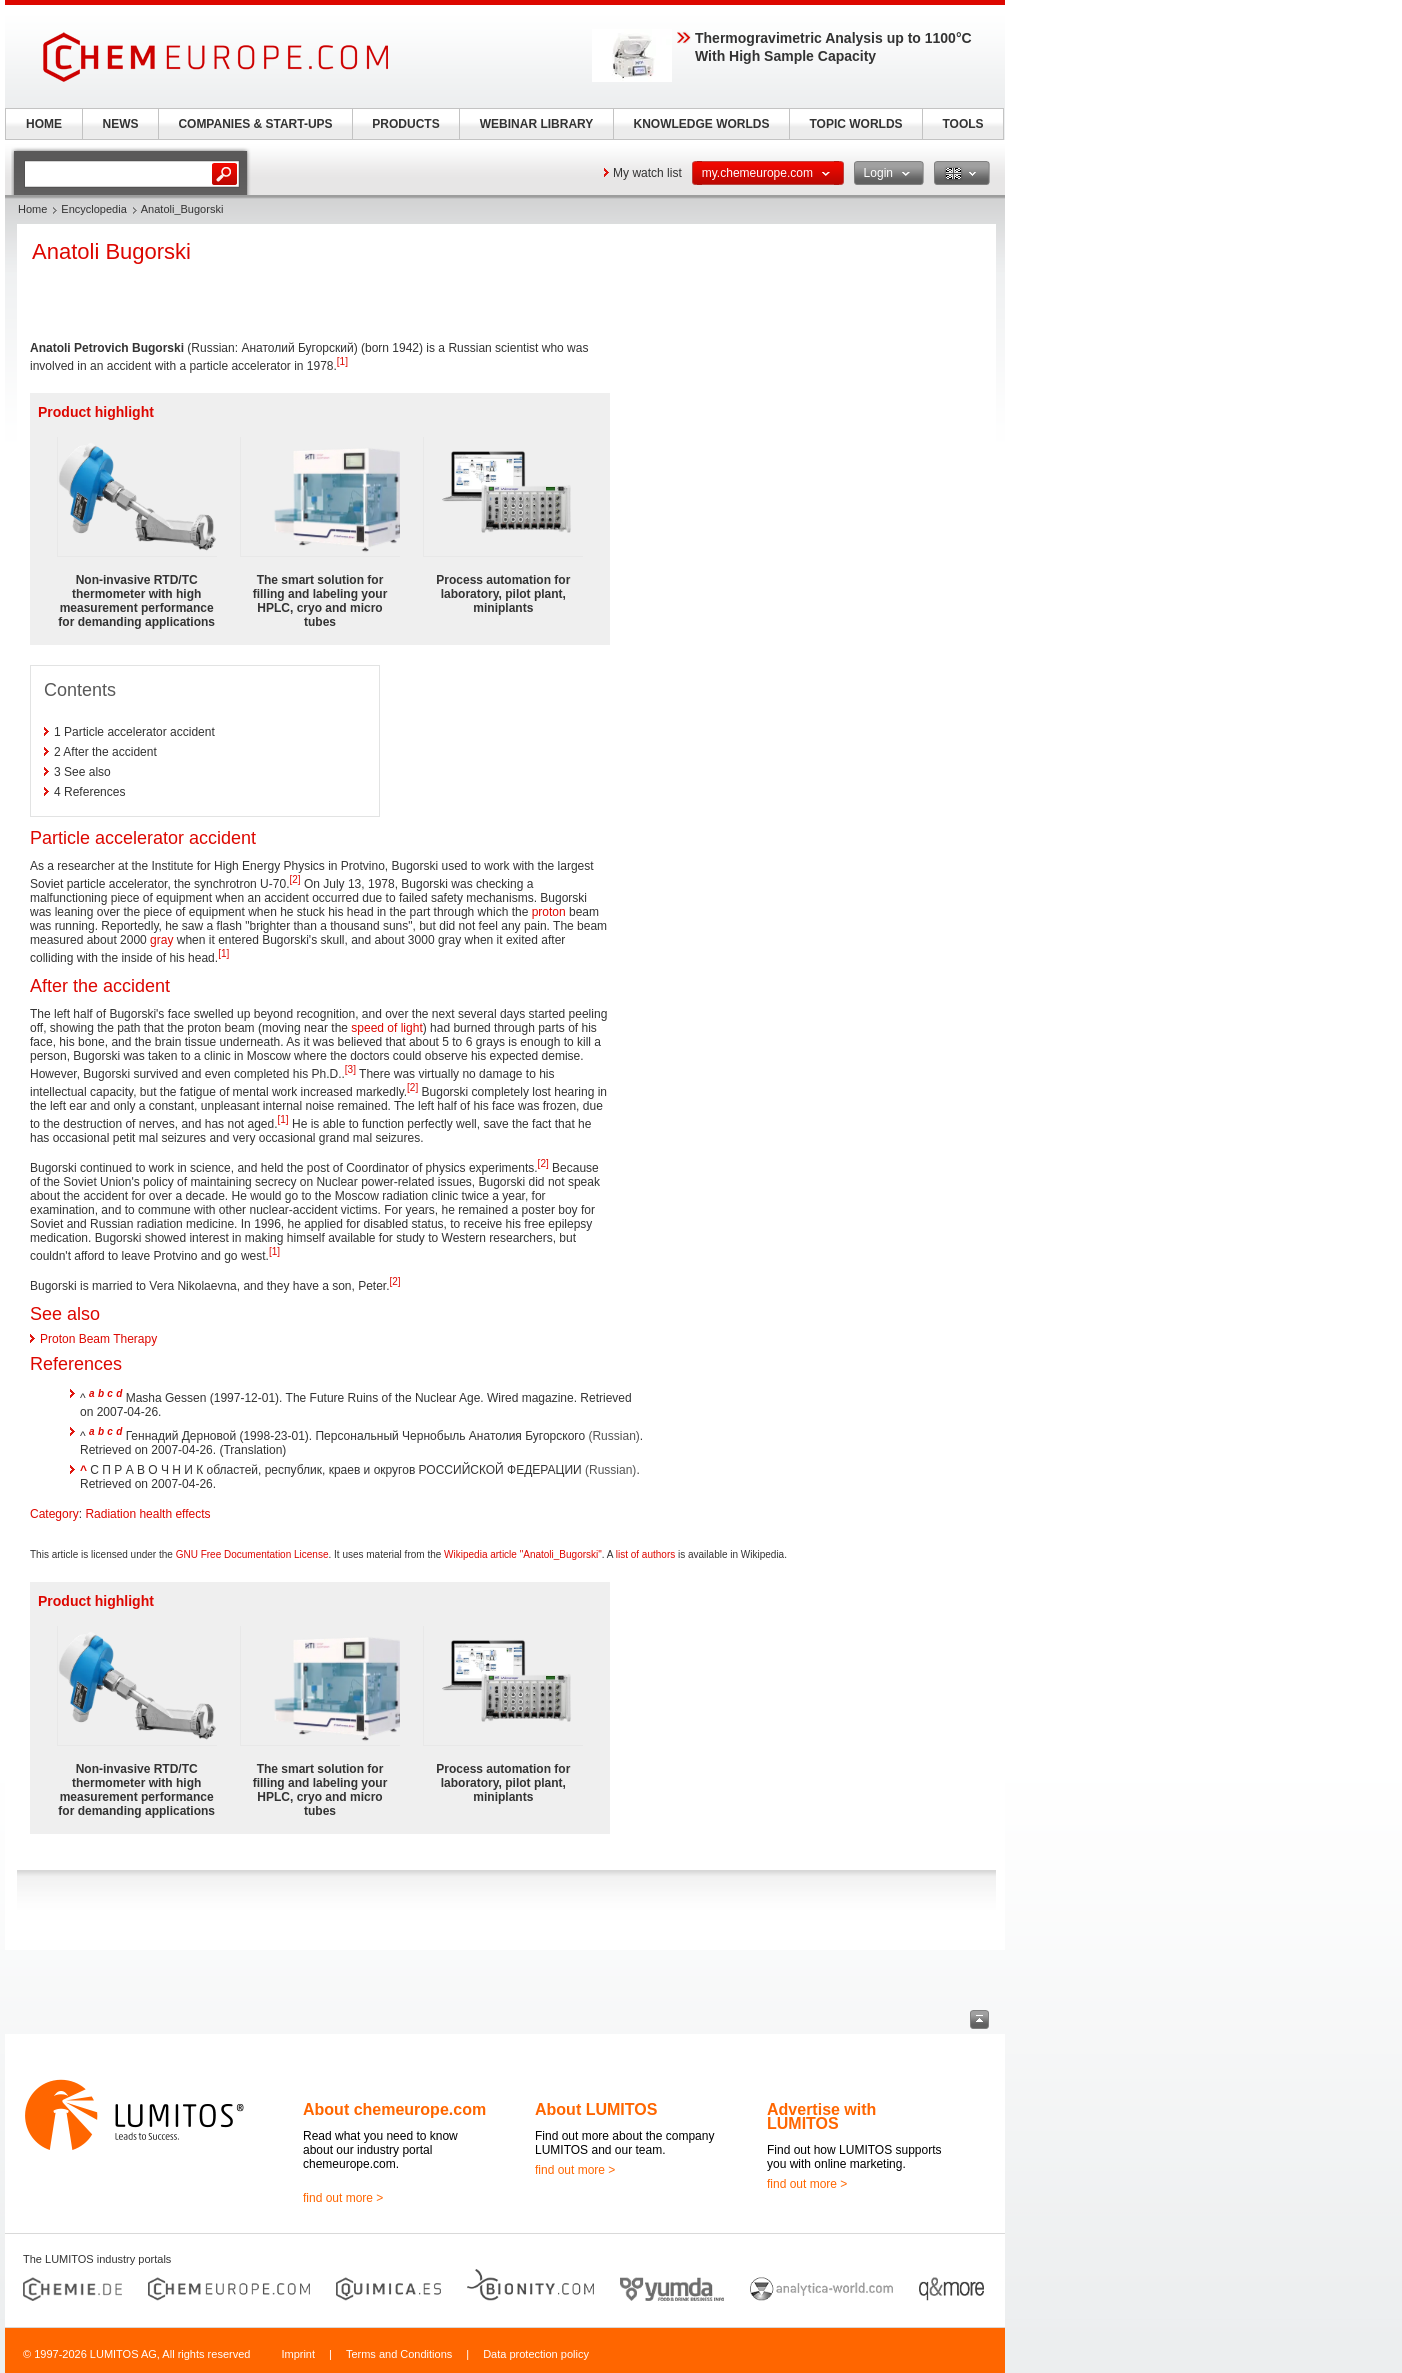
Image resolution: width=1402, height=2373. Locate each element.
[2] (294, 879)
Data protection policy (536, 2354)
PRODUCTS (405, 124)
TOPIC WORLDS (855, 124)
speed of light (386, 1028)
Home (32, 209)
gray (161, 940)
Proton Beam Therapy (98, 1339)
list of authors (645, 1554)
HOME (44, 124)
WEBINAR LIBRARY (537, 124)
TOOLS (962, 124)
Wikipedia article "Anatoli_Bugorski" (523, 1554)
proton (549, 912)
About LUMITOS (596, 2109)
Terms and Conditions (399, 2354)
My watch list (647, 173)
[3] (350, 1069)
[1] (342, 361)
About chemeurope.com (394, 2109)
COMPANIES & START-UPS (255, 124)
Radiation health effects (147, 1514)
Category (54, 1514)
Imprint (298, 2354)
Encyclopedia (93, 209)
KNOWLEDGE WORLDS (702, 124)
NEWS (121, 124)
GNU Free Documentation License (252, 1554)
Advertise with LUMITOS (821, 2116)
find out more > (343, 2198)
